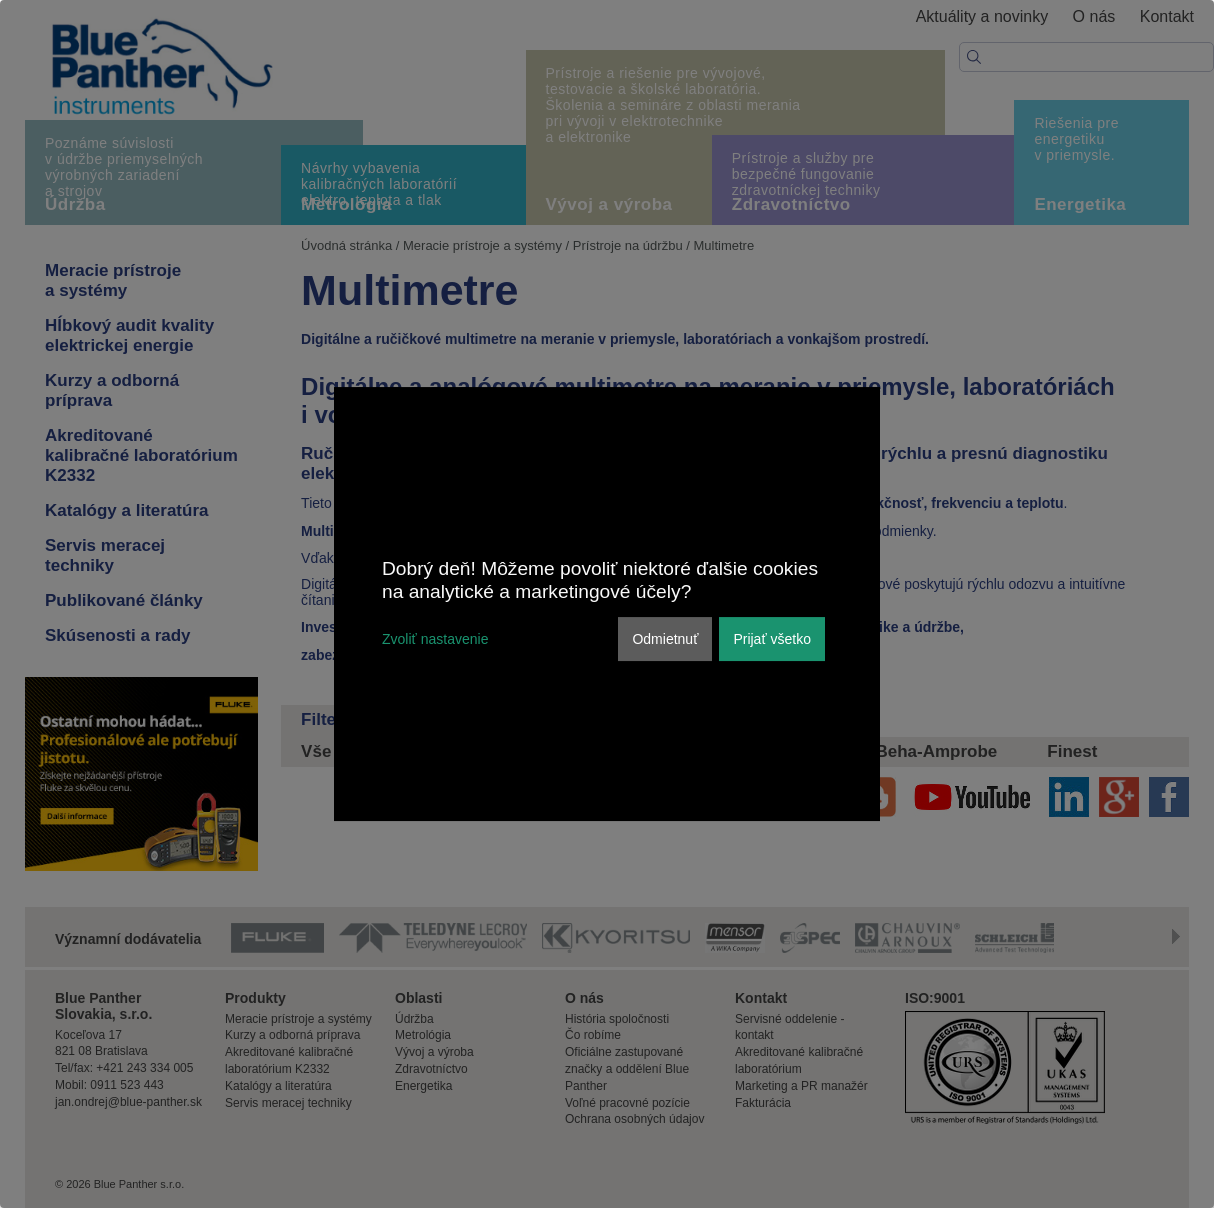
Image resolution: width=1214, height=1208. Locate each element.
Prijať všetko (772, 639)
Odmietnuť (665, 639)
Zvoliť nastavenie (435, 639)
